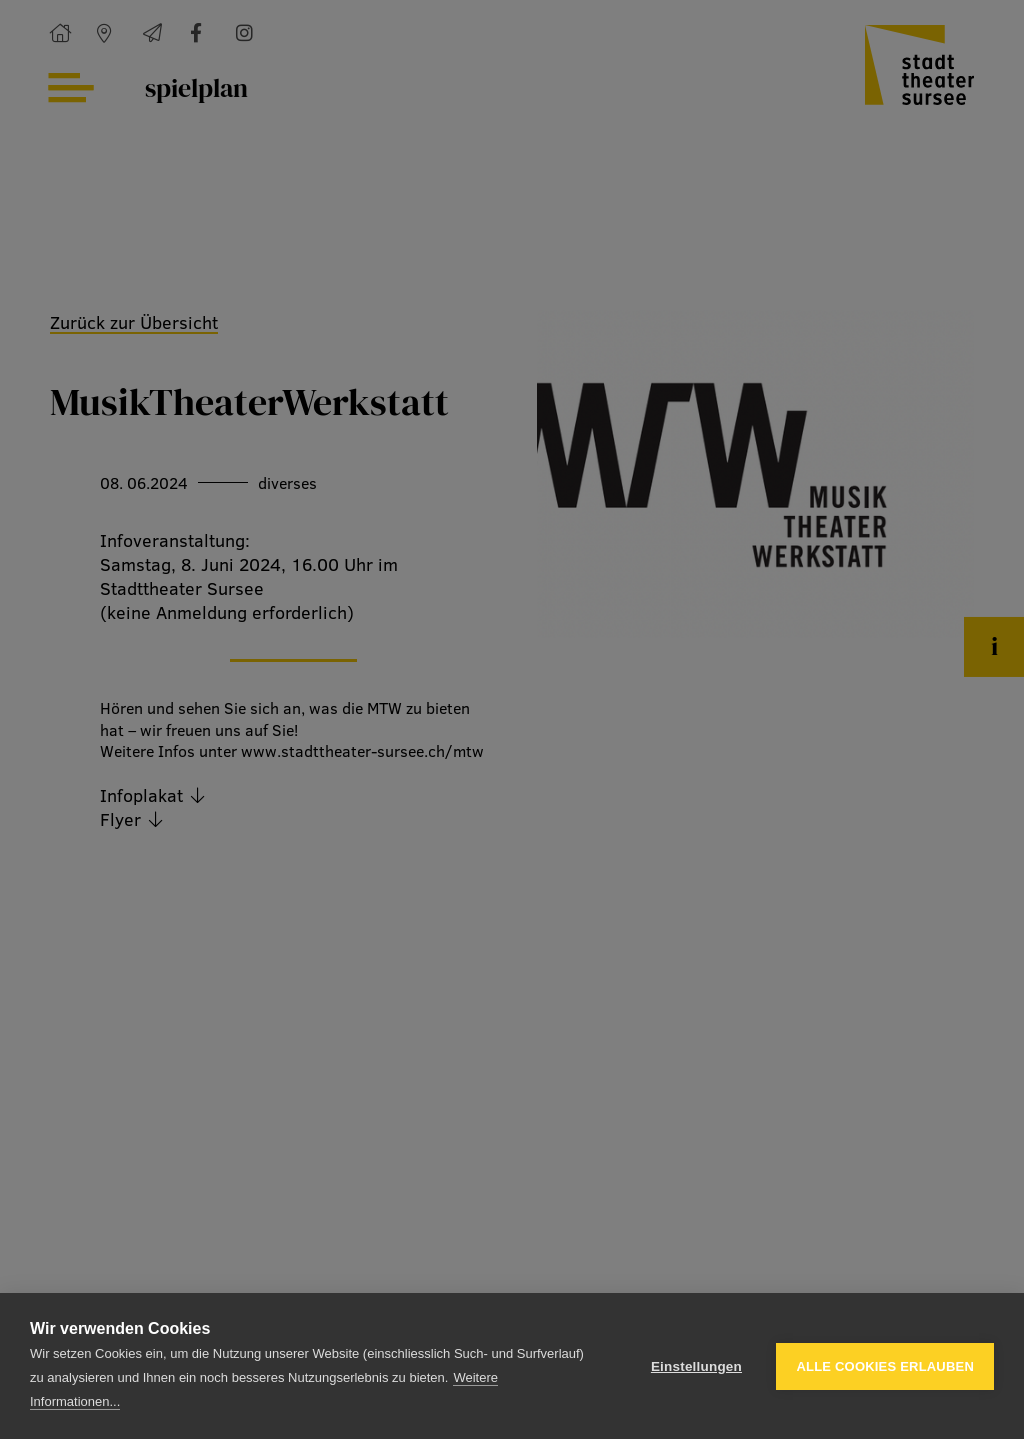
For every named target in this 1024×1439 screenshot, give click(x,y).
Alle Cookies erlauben (885, 1366)
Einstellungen (696, 1366)
